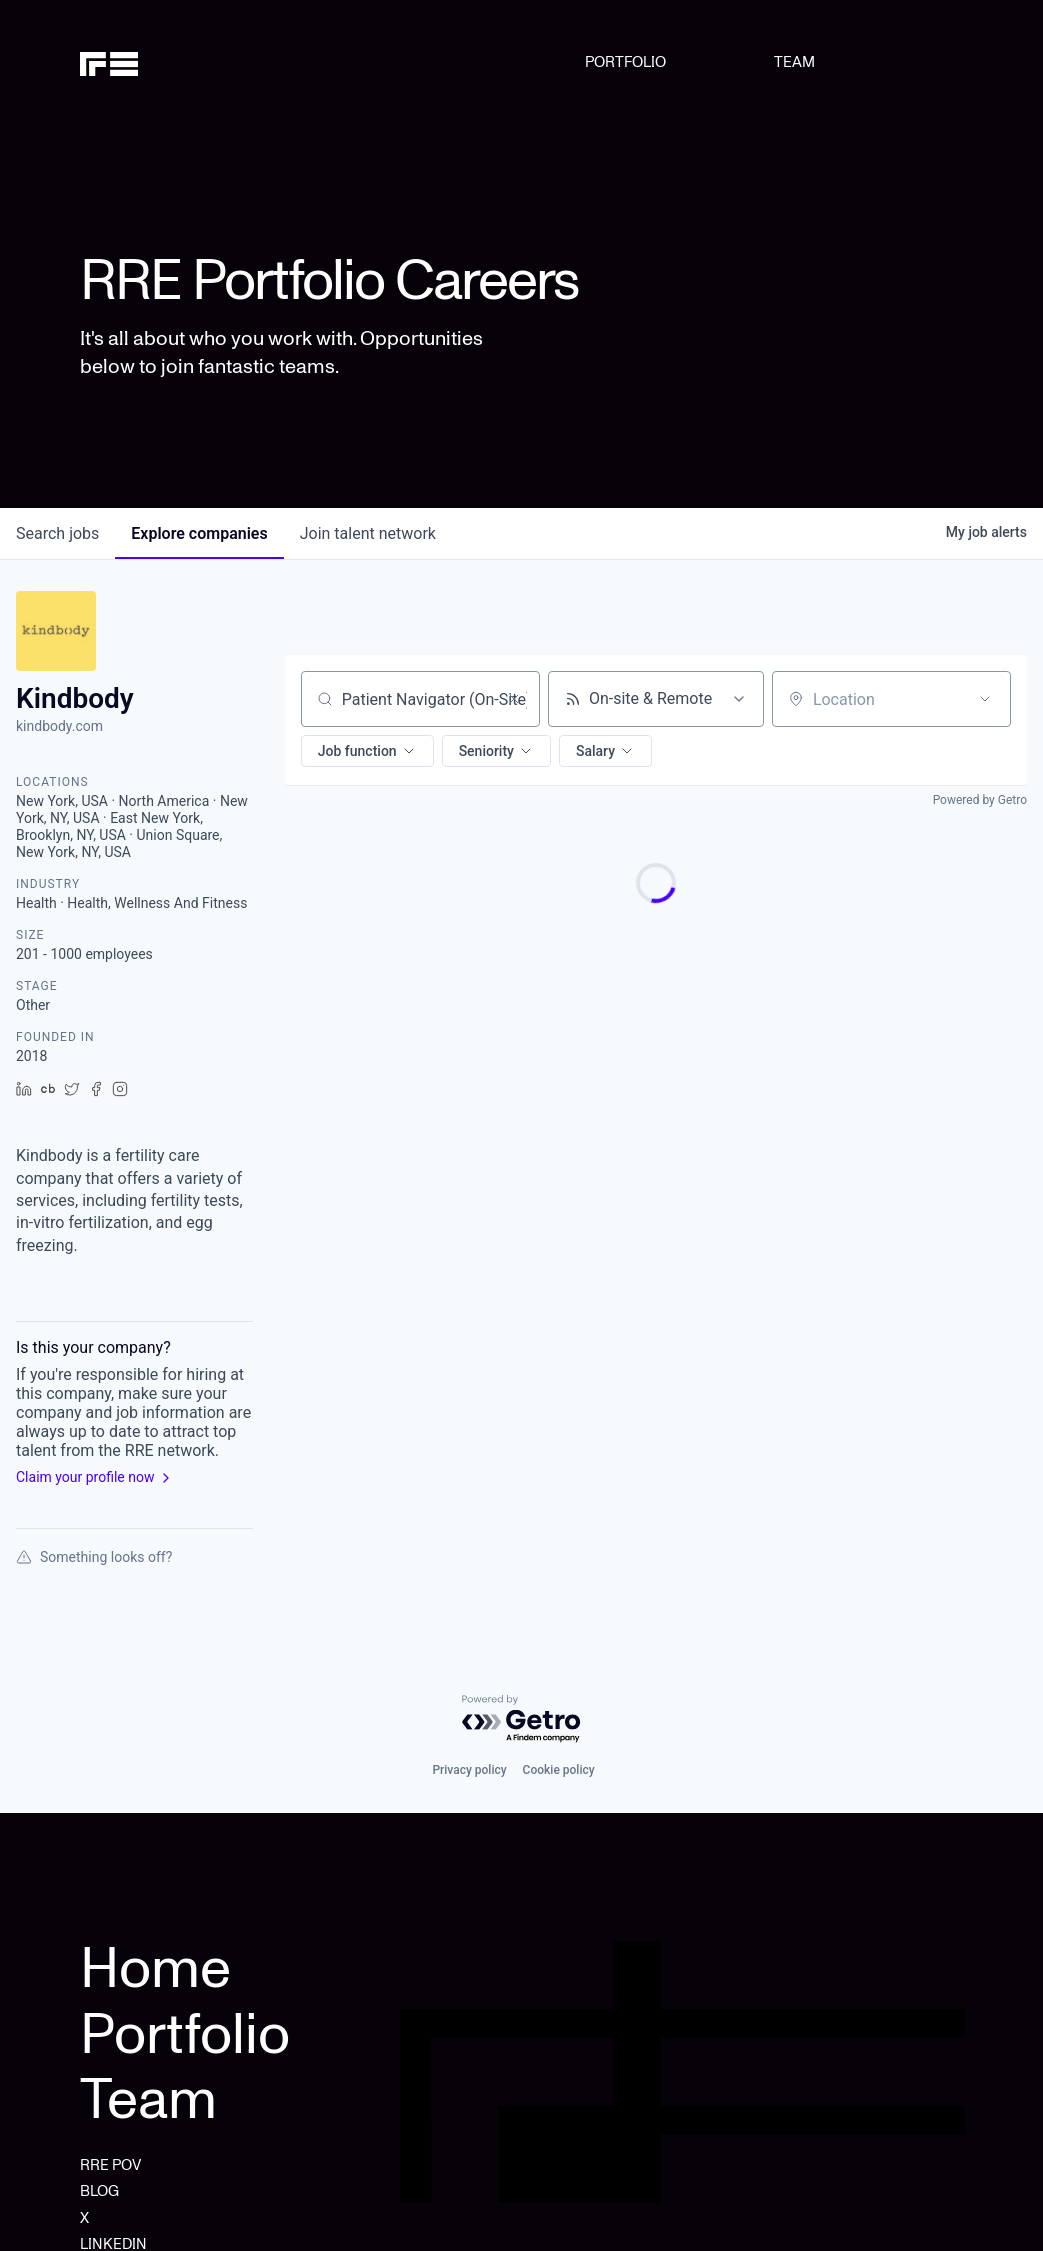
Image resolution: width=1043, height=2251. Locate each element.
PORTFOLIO (625, 62)
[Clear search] (514, 699)
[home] (143, 62)
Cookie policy (559, 1770)
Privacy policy (469, 1770)
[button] (367, 751)
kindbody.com (59, 726)
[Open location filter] (985, 699)
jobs (57, 533)
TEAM (794, 62)
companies (199, 533)
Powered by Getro (980, 800)
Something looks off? (94, 1557)
